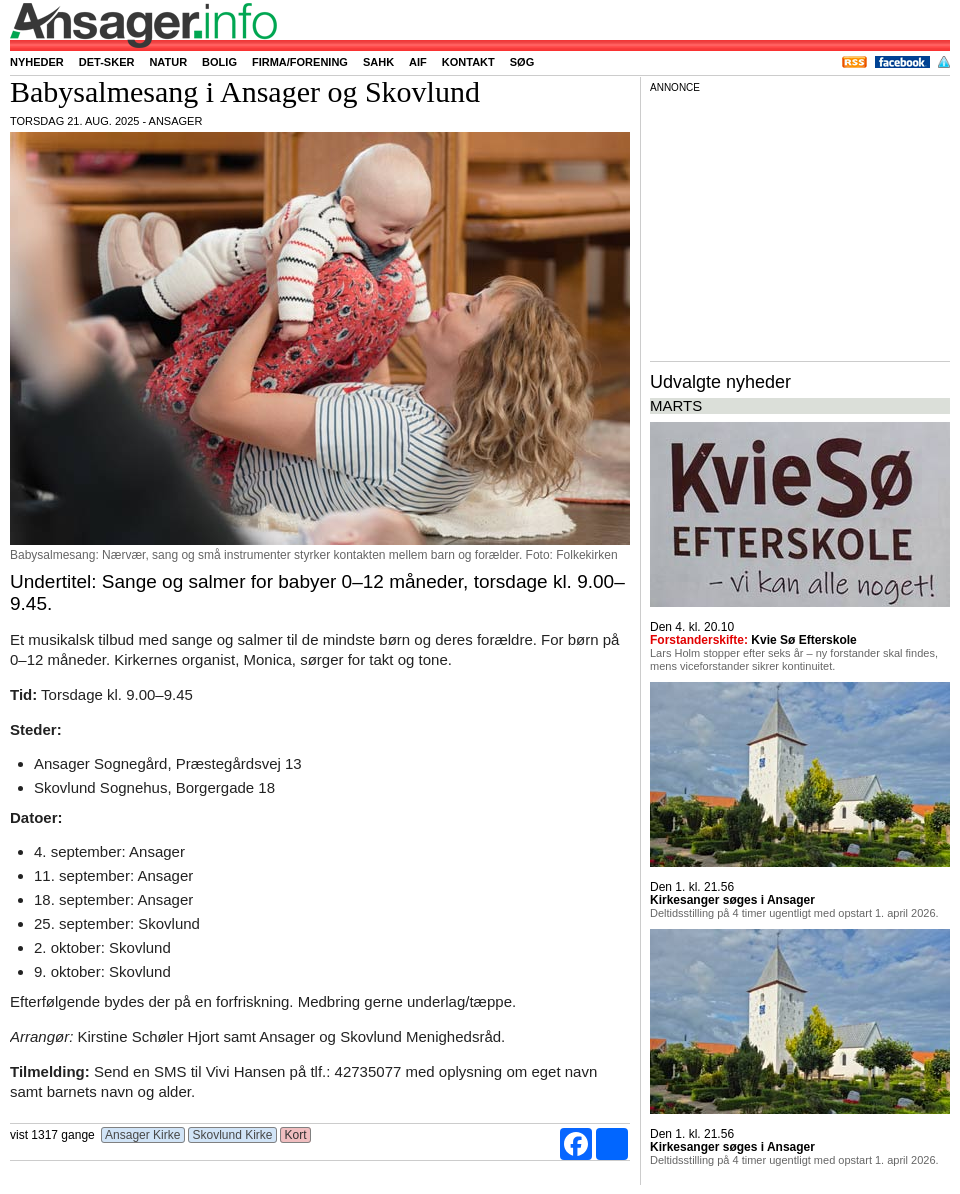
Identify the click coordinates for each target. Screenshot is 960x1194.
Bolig (219, 62)
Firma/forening (300, 62)
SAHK (378, 62)
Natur (168, 62)
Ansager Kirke (142, 1135)
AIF (418, 62)
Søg (522, 62)
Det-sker (107, 62)
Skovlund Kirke (232, 1135)
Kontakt (468, 62)
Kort (295, 1135)
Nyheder (37, 62)
